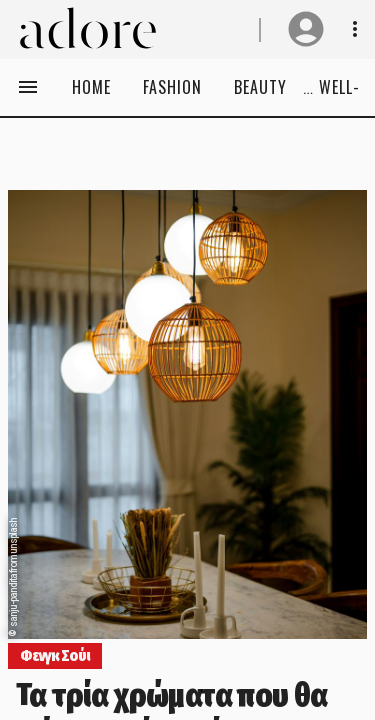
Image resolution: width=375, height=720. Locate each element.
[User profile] (306, 29)
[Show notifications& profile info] (355, 29)
